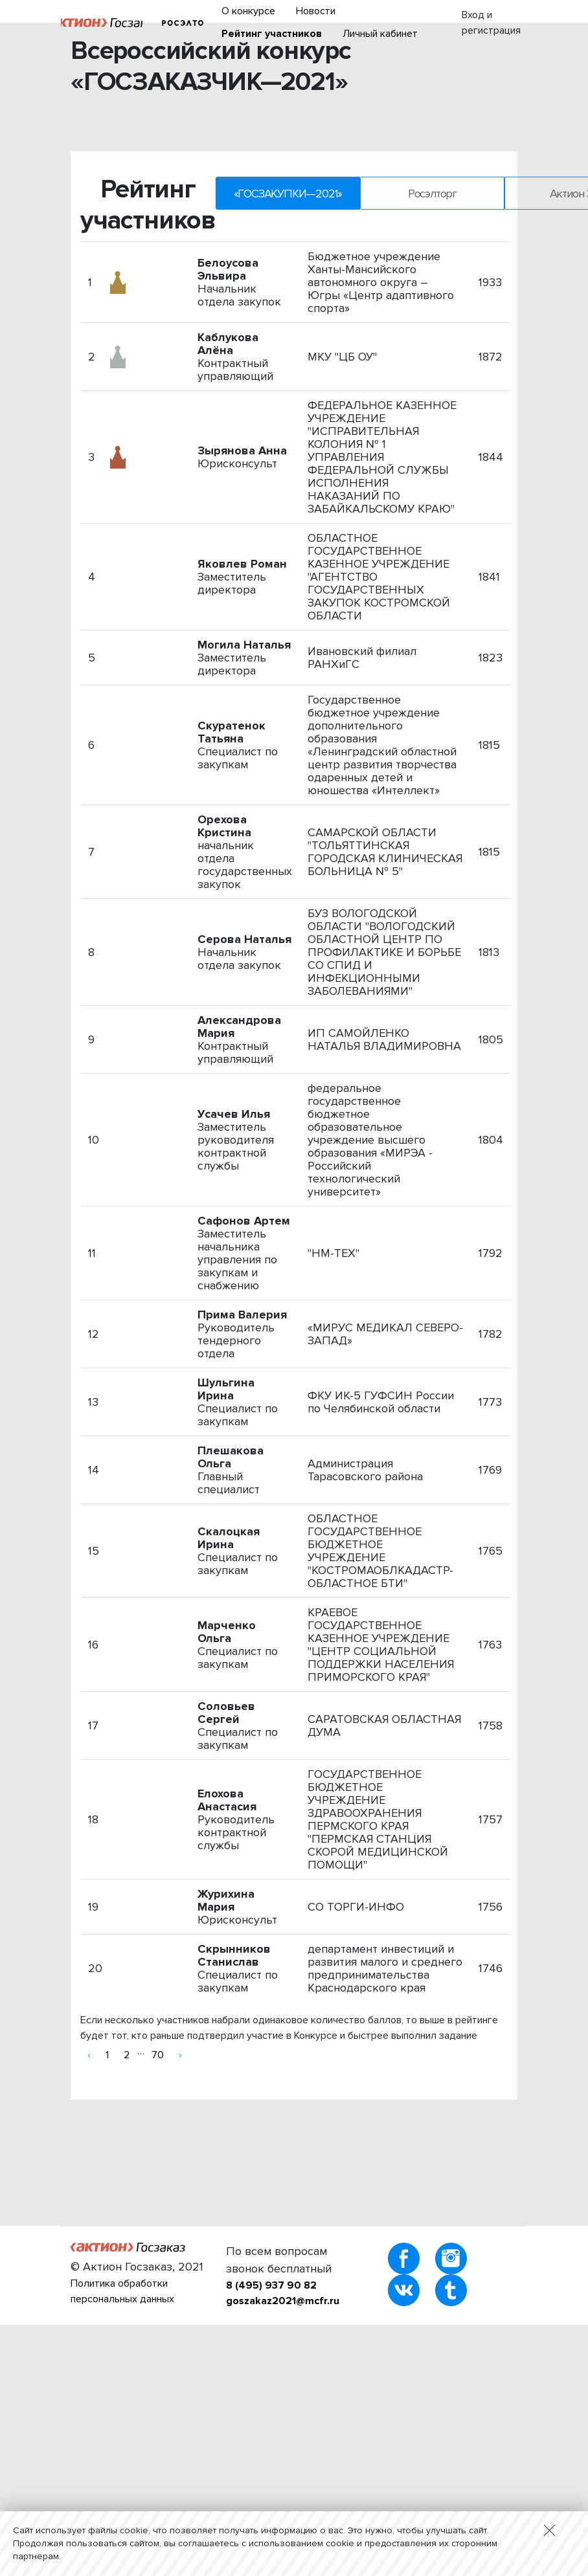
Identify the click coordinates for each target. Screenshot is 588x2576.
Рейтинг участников (271, 33)
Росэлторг (182, 23)
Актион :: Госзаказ (101, 22)
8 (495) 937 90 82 (271, 2285)
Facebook (404, 2258)
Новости (315, 11)
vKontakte (404, 2290)
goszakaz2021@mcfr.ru (282, 2300)
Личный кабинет (380, 33)
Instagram (451, 2258)
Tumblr (451, 2290)
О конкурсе (248, 11)
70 (158, 2055)
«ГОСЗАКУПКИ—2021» (288, 193)
